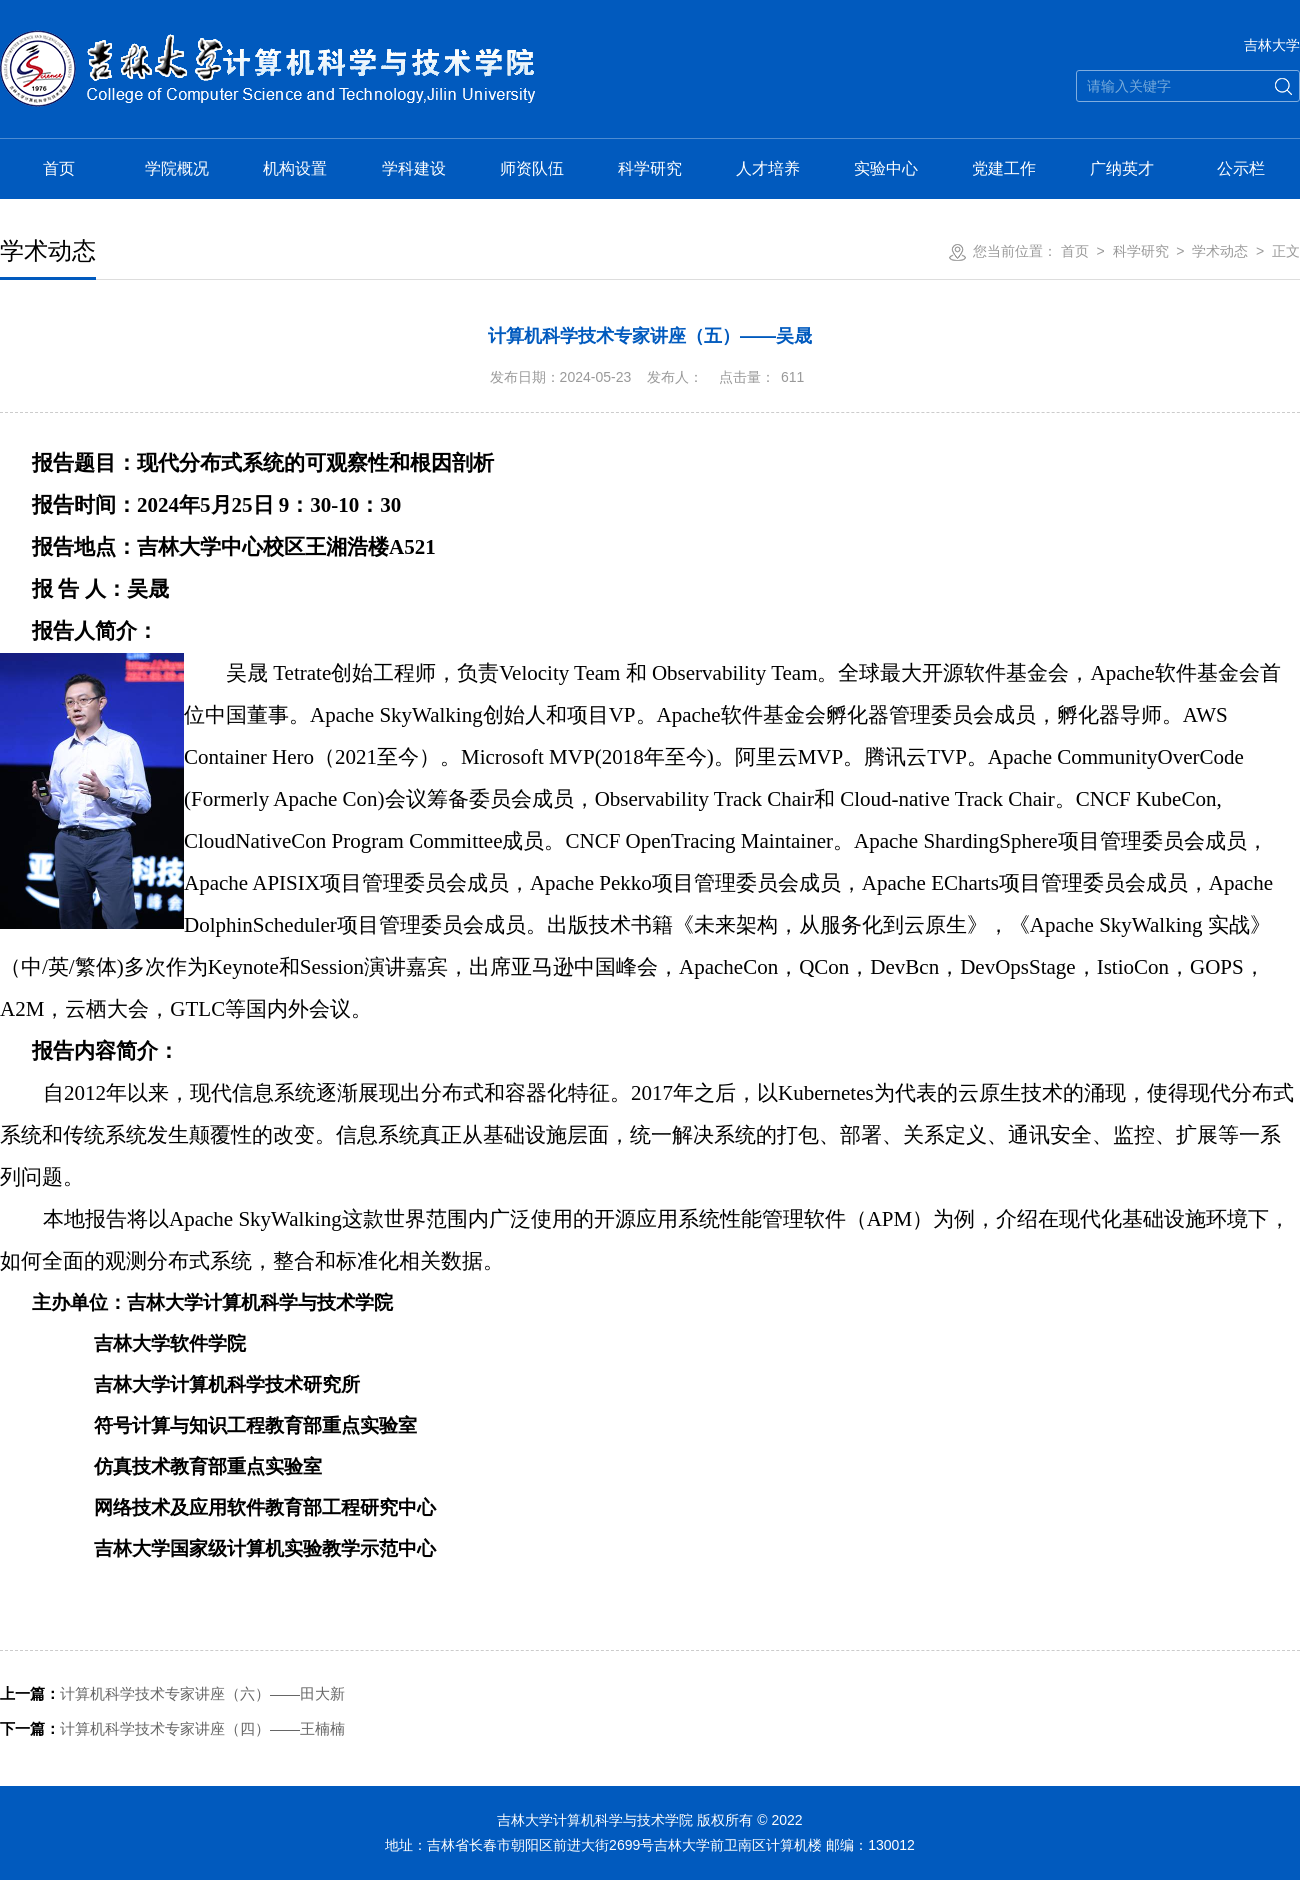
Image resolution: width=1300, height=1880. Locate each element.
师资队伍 (532, 168)
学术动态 (1220, 251)
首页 (59, 168)
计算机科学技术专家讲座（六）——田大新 (172, 1693)
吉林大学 (1272, 45)
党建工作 (1004, 168)
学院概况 (177, 168)
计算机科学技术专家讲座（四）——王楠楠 (172, 1728)
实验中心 (886, 168)
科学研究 (650, 168)
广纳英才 (1122, 168)
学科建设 (414, 168)
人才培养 (768, 168)
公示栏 (1241, 168)
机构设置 (295, 168)
